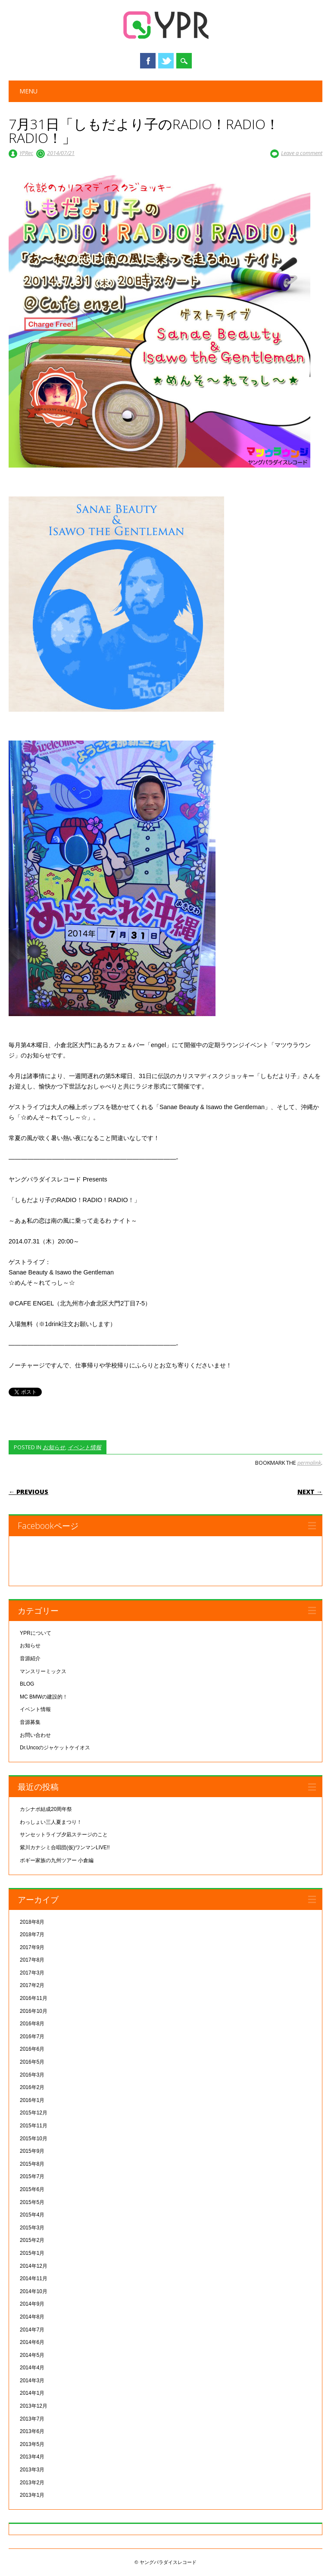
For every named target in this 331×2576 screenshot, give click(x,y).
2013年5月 (32, 2444)
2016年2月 (32, 2087)
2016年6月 (32, 2049)
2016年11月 (33, 1998)
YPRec (26, 153)
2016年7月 (32, 2037)
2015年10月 (33, 2139)
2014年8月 (32, 2317)
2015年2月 (32, 2240)
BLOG (27, 1684)
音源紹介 (30, 1658)
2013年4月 (32, 2457)
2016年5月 (32, 2062)
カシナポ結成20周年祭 (46, 1809)
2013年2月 (32, 2483)
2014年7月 (32, 2330)
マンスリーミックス (43, 1671)
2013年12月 (33, 2406)
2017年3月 (32, 1973)
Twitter (166, 60)
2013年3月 (32, 2470)
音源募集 (30, 1722)
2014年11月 (33, 2278)
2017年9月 (32, 1947)
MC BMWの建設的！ (44, 1697)
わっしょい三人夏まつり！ (51, 1822)
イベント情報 (84, 1447)
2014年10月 (33, 2291)
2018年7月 (32, 1934)
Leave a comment (301, 153)
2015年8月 (32, 2164)
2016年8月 (32, 2024)
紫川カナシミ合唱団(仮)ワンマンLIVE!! (65, 1847)
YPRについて (35, 1633)
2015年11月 (33, 2126)
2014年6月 (32, 2342)
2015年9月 (32, 2151)
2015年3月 (32, 2228)
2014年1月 (32, 2393)
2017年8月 (32, 1960)
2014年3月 (32, 2381)
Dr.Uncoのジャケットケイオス (55, 1748)
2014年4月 (32, 2368)
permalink (309, 1462)
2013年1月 (32, 2495)
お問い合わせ (35, 1735)
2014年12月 (33, 2266)
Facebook (148, 60)
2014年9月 (32, 2304)
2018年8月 (32, 1922)
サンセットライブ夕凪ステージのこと (64, 1835)
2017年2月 (32, 1985)
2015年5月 (32, 2202)
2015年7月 (32, 2176)
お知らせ (54, 1447)
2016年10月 (33, 2011)
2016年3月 (32, 2075)
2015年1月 (32, 2253)
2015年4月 (32, 2215)
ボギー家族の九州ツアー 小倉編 (57, 1860)
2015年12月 (33, 2113)
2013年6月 (32, 2431)
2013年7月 (32, 2419)
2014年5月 (32, 2355)
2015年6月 (32, 2189)
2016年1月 (32, 2100)
